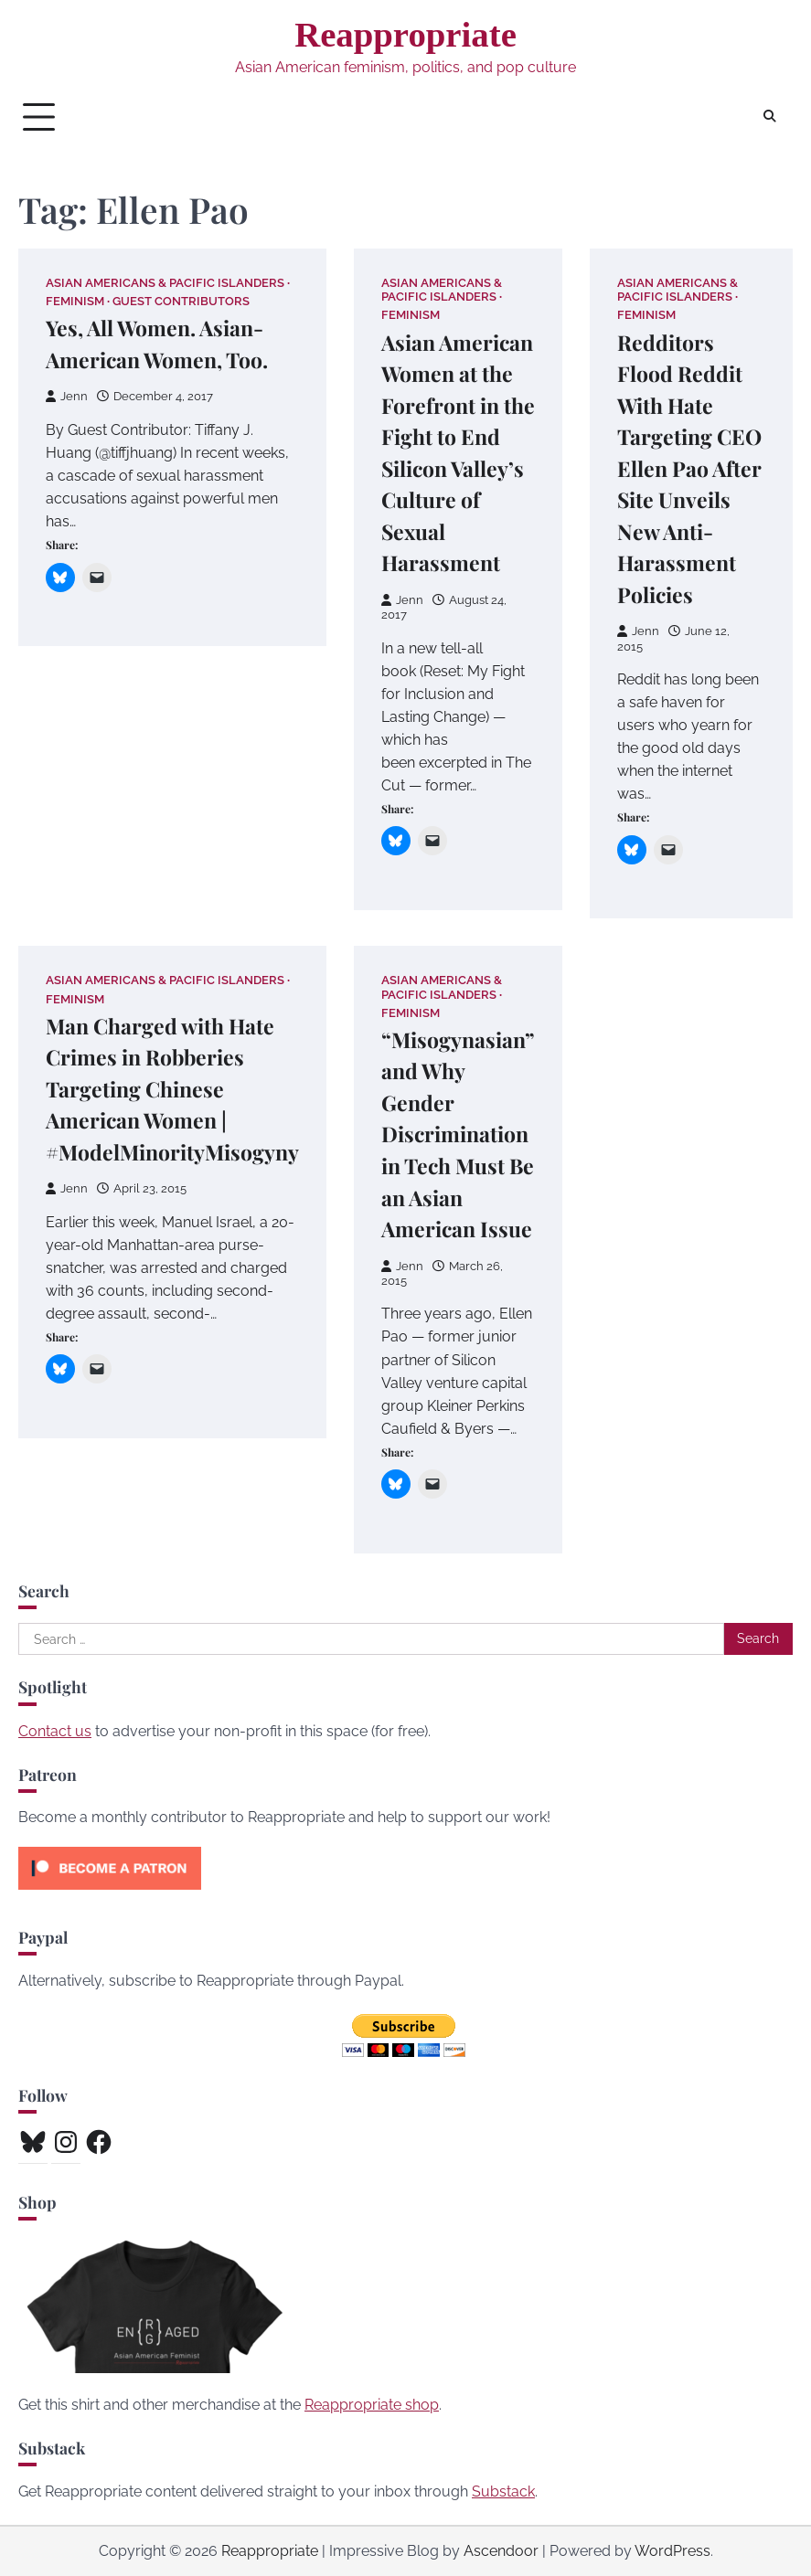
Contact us (54, 1731)
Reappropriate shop (371, 2404)
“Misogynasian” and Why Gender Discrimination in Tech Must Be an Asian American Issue (458, 1134)
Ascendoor (501, 2551)
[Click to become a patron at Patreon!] (109, 1894)
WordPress (672, 2551)
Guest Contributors (181, 301)
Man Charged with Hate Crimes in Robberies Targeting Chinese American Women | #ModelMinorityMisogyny (172, 1089)
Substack (503, 2491)
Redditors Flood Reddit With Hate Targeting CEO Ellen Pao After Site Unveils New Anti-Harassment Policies (689, 468)
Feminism (75, 301)
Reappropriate (405, 34)
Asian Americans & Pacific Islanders (165, 283)
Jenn (67, 396)
